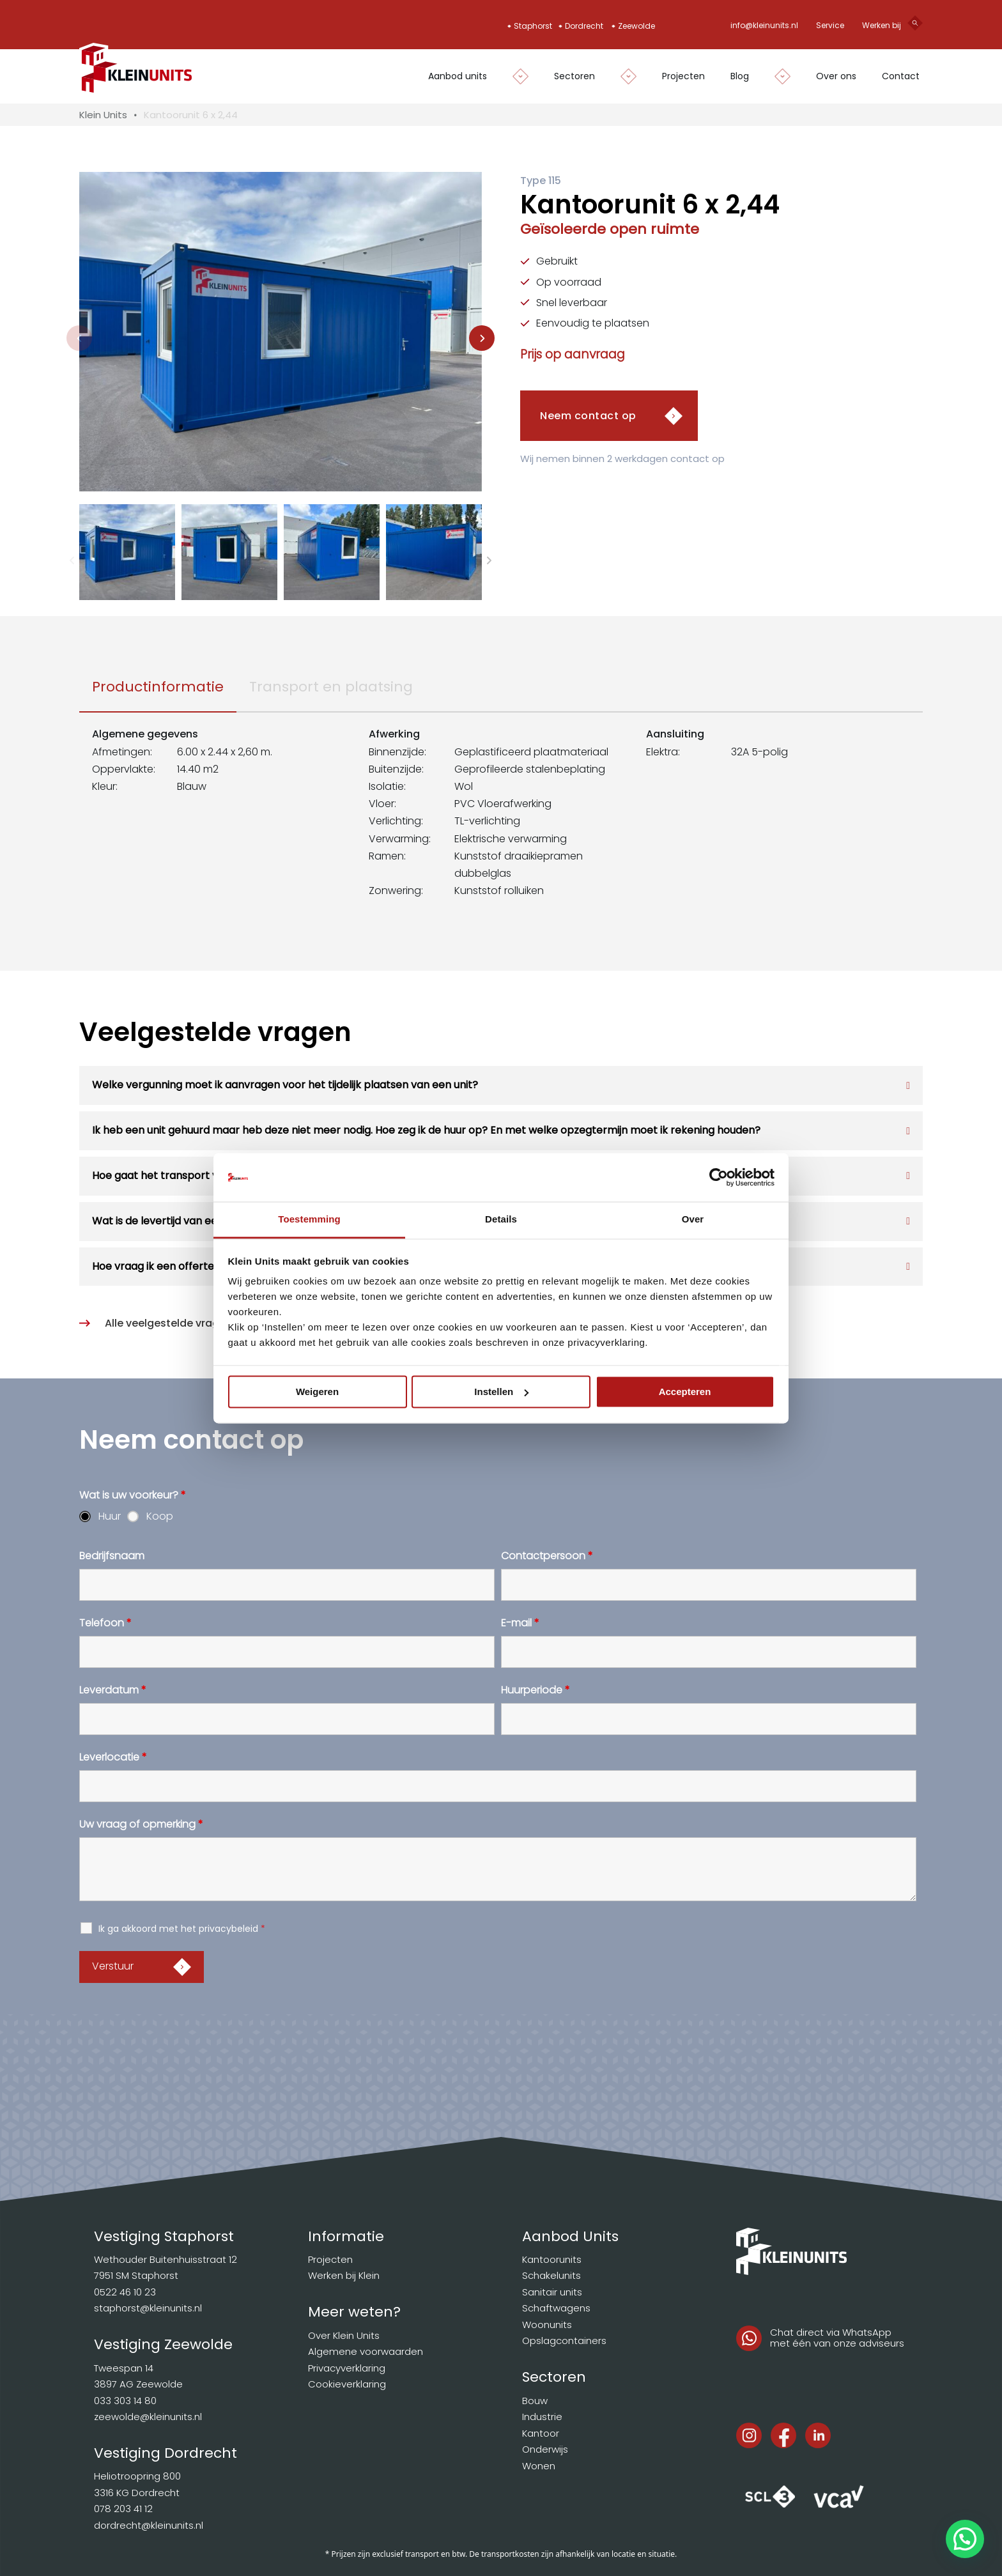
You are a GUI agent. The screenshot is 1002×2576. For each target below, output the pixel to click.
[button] (127, 552)
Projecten (683, 76)
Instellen (501, 1391)
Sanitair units (552, 2292)
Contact (901, 76)
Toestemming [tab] (309, 1219)
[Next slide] (482, 338)
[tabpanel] (501, 818)
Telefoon (105, 1623)
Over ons (836, 76)
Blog (739, 76)
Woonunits (547, 2324)
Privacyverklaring (346, 2368)
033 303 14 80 (125, 2400)
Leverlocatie (113, 1757)
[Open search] (915, 25)
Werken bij (881, 25)
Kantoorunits (552, 2259)
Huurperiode (535, 1690)
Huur (109, 1516)
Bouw (535, 2400)
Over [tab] (693, 1219)
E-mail (520, 1623)
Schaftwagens (556, 2308)
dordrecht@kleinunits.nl (148, 2525)
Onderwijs (545, 2449)
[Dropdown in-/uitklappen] (514, 76)
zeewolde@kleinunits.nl (148, 2416)
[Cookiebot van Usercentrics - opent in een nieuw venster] (719, 1177)
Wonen (538, 2465)
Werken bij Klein (344, 2275)
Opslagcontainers (564, 2340)
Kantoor (540, 2433)
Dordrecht (584, 25)
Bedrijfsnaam (111, 1556)
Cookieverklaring (347, 2384)
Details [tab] (501, 1219)
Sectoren (574, 76)
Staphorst (533, 25)
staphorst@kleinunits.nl (148, 2308)
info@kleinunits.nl (764, 25)
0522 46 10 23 (125, 2292)
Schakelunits (551, 2275)
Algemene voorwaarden (365, 2351)
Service (830, 25)
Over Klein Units (344, 2335)
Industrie (542, 2416)
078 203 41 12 (123, 2508)
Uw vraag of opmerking (141, 1824)
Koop (159, 1516)
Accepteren (685, 1391)
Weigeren (317, 1391)
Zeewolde (636, 25)
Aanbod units (457, 76)
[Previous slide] (79, 338)
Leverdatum (112, 1690)
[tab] (157, 687)
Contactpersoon (547, 1556)
